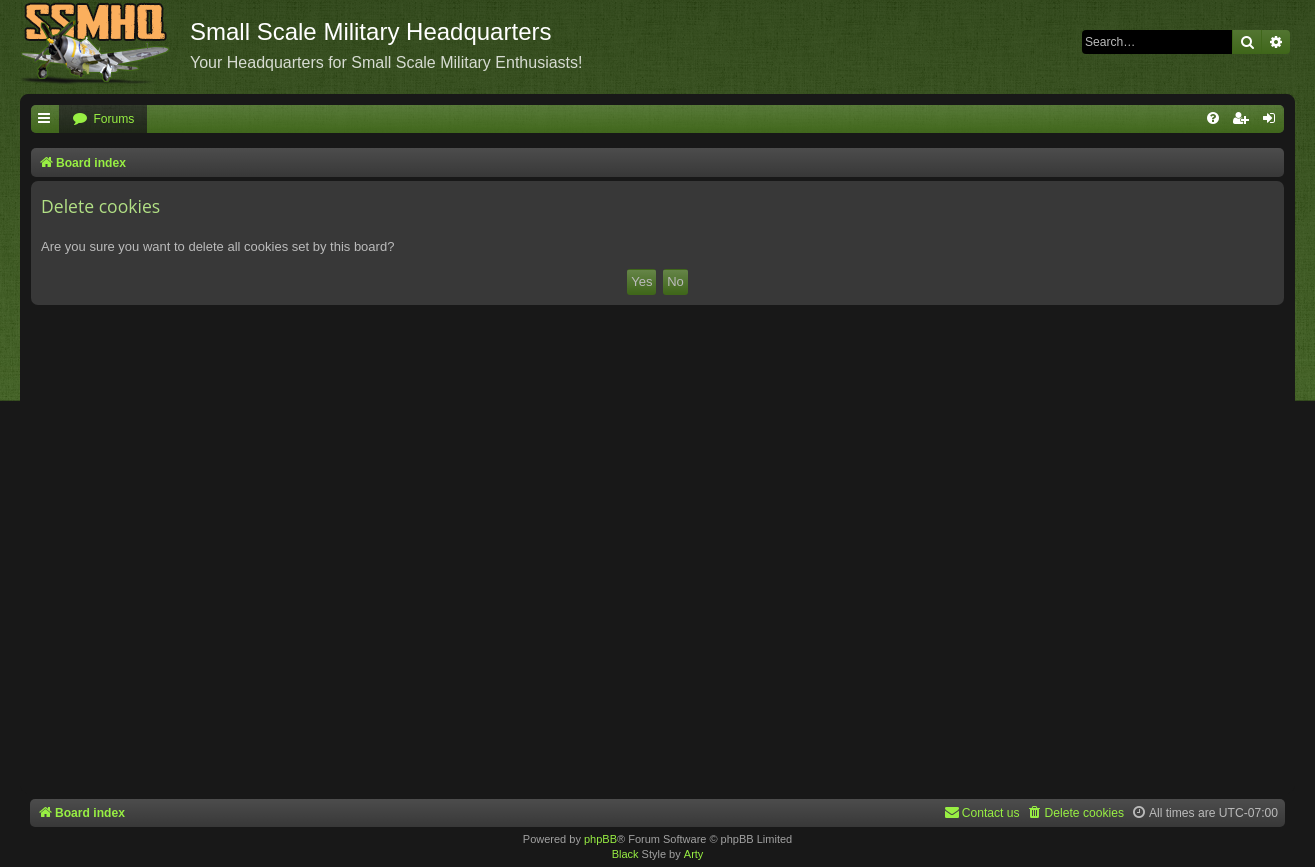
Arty (694, 854)
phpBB (600, 839)
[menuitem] (103, 119)
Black (625, 854)
